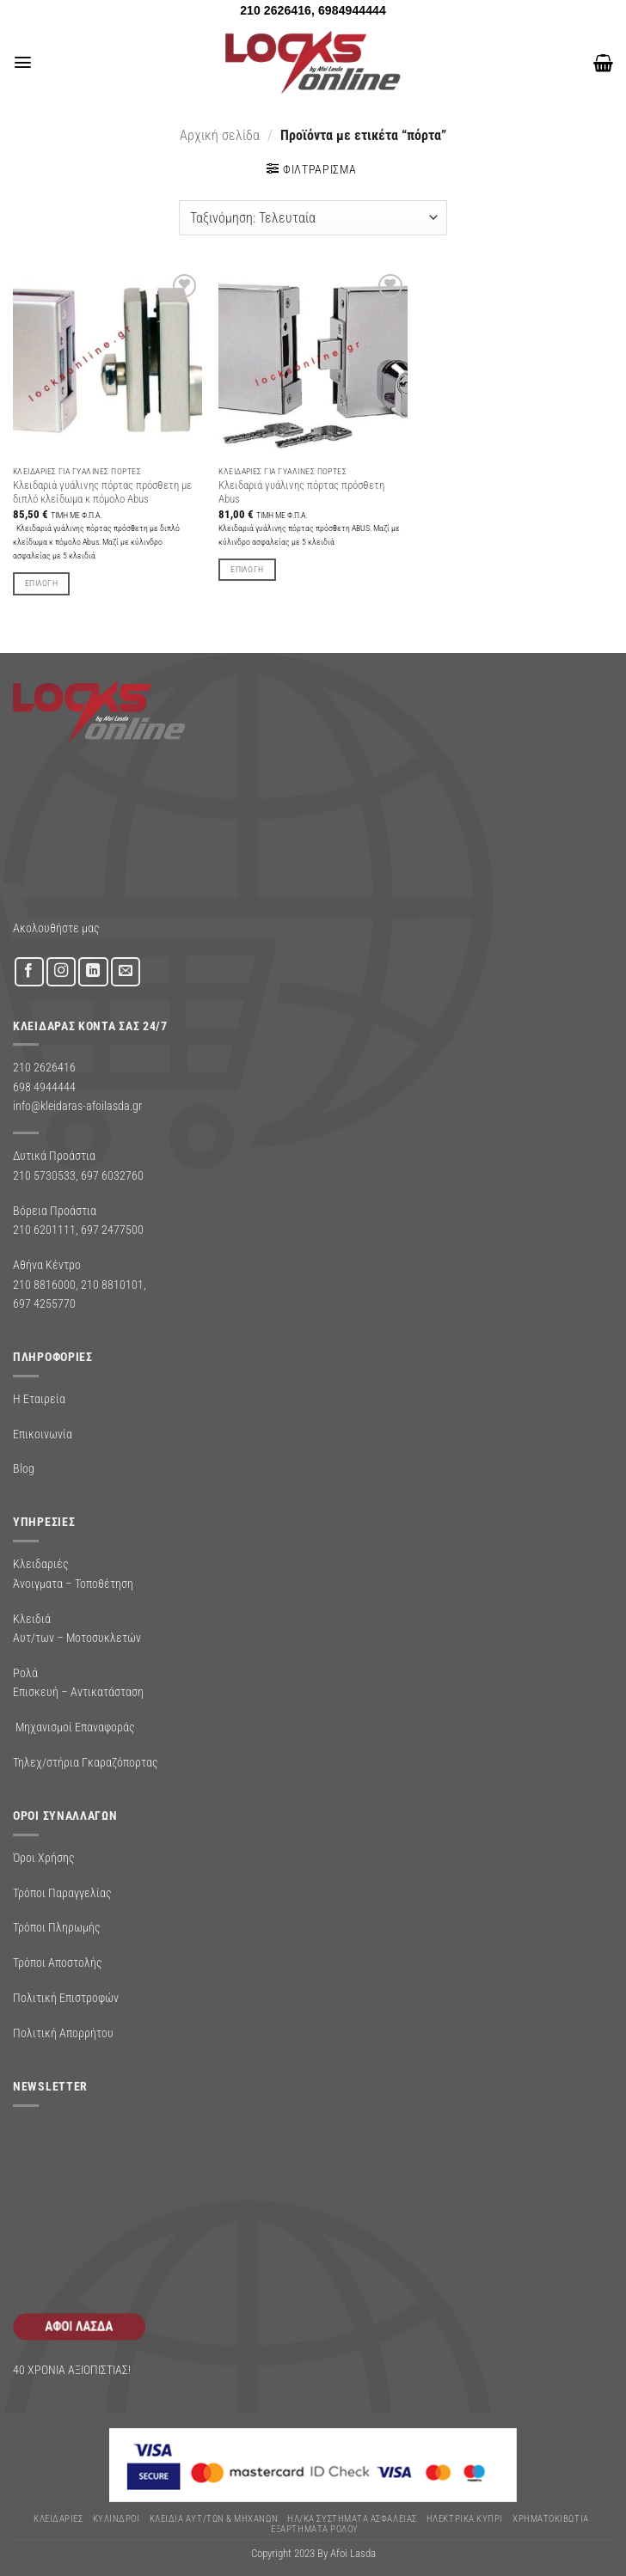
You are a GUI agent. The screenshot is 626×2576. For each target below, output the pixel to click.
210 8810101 (112, 1284)
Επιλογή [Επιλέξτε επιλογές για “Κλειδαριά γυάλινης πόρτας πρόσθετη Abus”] (246, 569)
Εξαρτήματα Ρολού (315, 2529)
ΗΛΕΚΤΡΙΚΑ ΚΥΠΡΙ (465, 2518)
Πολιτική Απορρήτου (63, 2033)
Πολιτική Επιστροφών (66, 1998)
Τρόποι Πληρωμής (57, 1927)
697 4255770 (44, 1303)
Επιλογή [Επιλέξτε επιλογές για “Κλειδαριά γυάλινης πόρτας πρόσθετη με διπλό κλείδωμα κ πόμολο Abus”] (41, 583)
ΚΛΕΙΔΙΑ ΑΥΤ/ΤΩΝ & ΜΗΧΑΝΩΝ (214, 2518)
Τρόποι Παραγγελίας (62, 1893)
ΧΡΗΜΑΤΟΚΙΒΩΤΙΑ (550, 2518)
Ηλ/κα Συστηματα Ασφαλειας (351, 2518)
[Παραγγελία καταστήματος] (313, 217)
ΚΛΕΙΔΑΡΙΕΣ (58, 2518)
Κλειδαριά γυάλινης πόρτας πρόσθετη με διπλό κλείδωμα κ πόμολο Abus (102, 492)
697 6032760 (112, 1175)
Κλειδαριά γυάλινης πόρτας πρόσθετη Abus (301, 492)
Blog (23, 1468)
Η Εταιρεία (39, 1399)
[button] (22, 62)
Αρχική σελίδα (220, 135)
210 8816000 (44, 1284)
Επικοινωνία (42, 1434)
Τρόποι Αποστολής (57, 1962)
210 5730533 (44, 1175)
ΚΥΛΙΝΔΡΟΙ (116, 2518)
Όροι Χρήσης (44, 1858)
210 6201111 (44, 1229)
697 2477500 (112, 1229)
